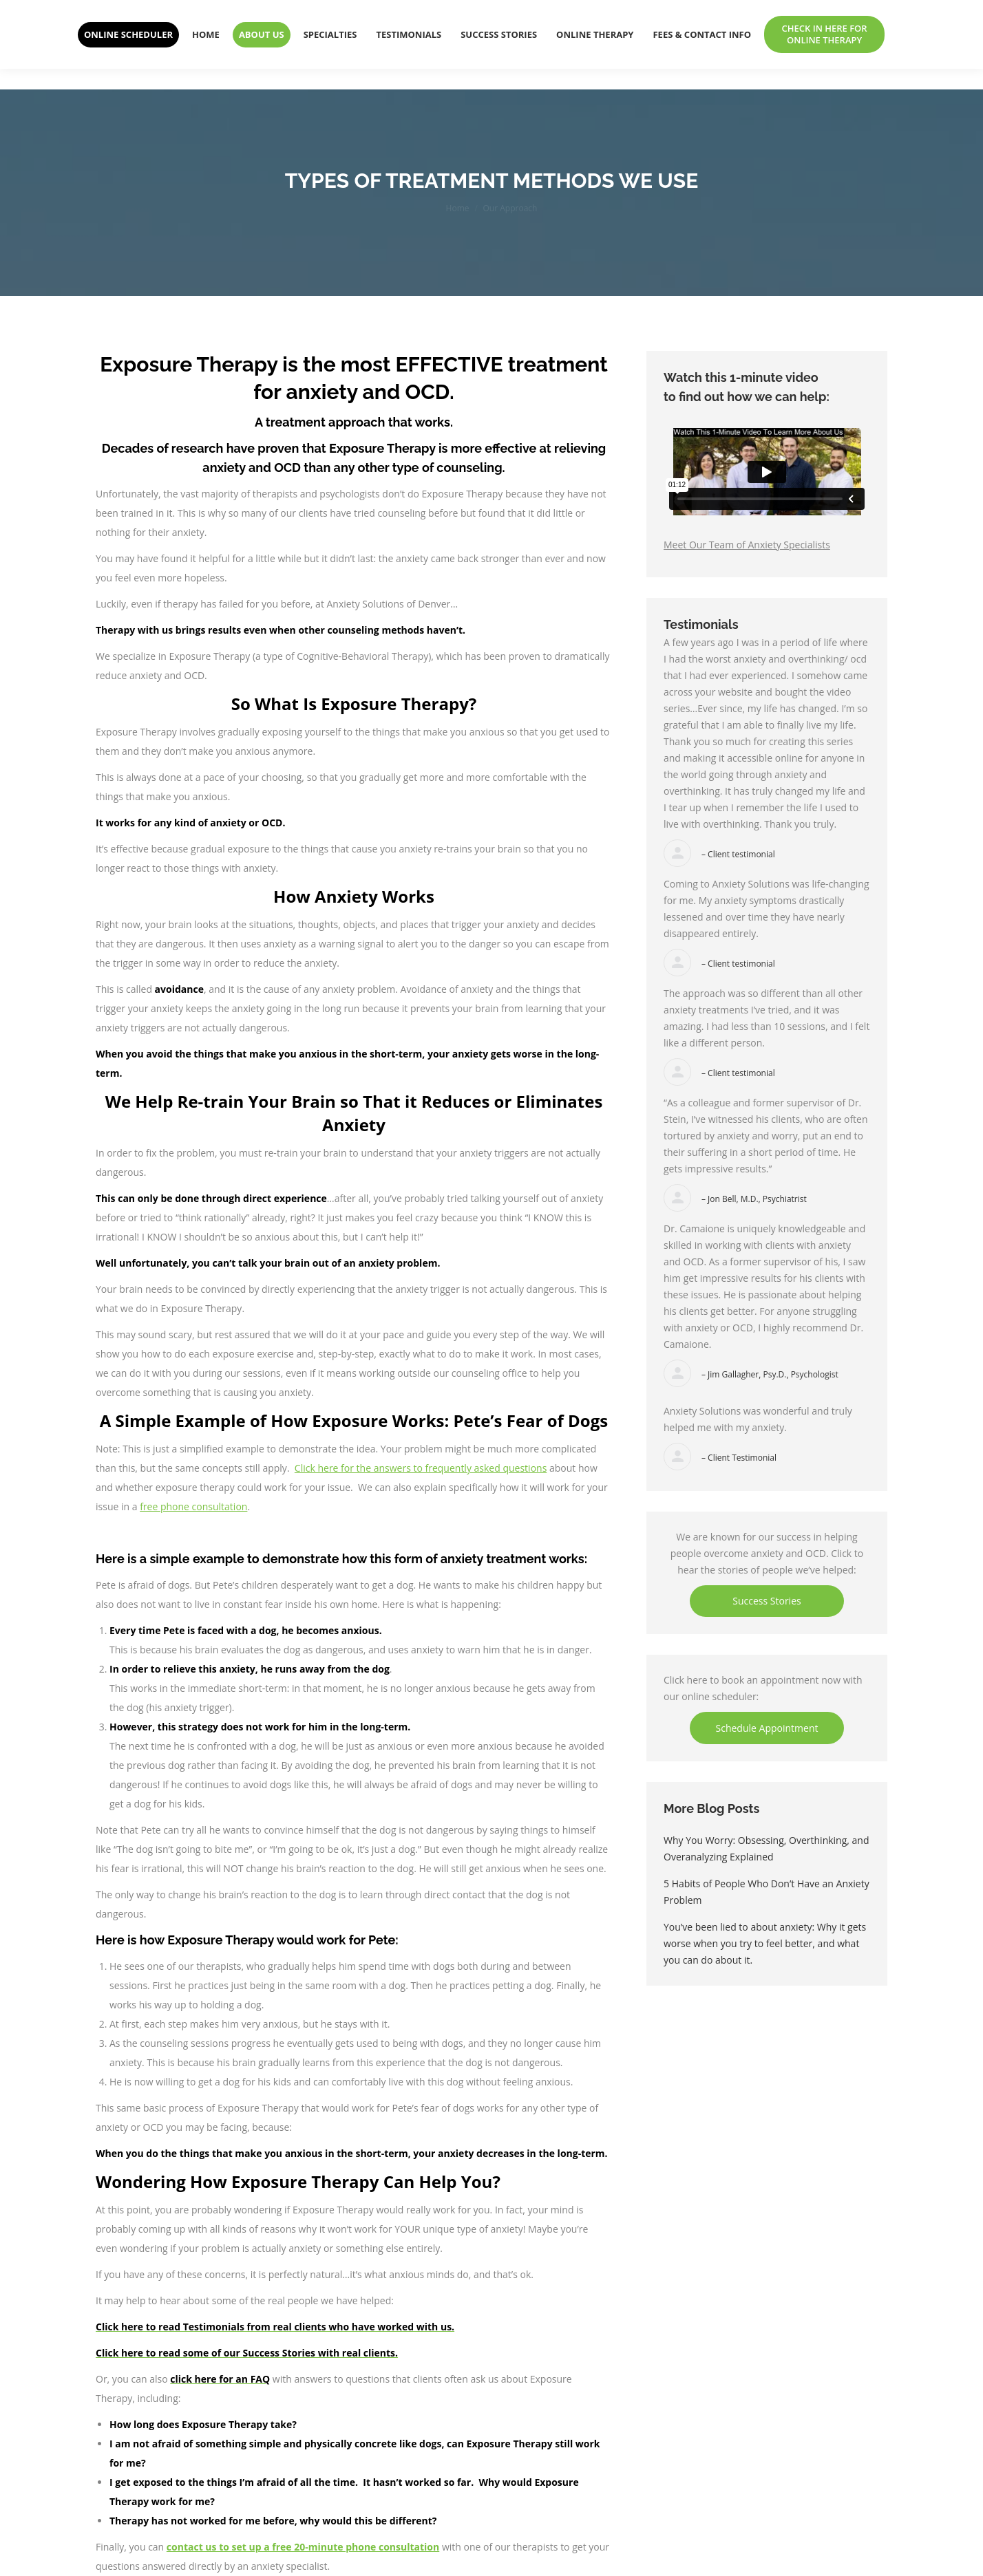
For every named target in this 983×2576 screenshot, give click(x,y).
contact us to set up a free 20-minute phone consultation (303, 2546)
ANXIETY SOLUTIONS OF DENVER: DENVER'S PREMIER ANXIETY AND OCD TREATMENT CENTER (338, 10)
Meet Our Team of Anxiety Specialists (747, 544)
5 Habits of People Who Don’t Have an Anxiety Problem (766, 1892)
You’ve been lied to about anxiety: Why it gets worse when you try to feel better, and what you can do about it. (765, 1943)
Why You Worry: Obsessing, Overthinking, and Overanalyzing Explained (766, 1848)
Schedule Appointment (767, 1728)
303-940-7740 (796, 10)
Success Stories (766, 1600)
